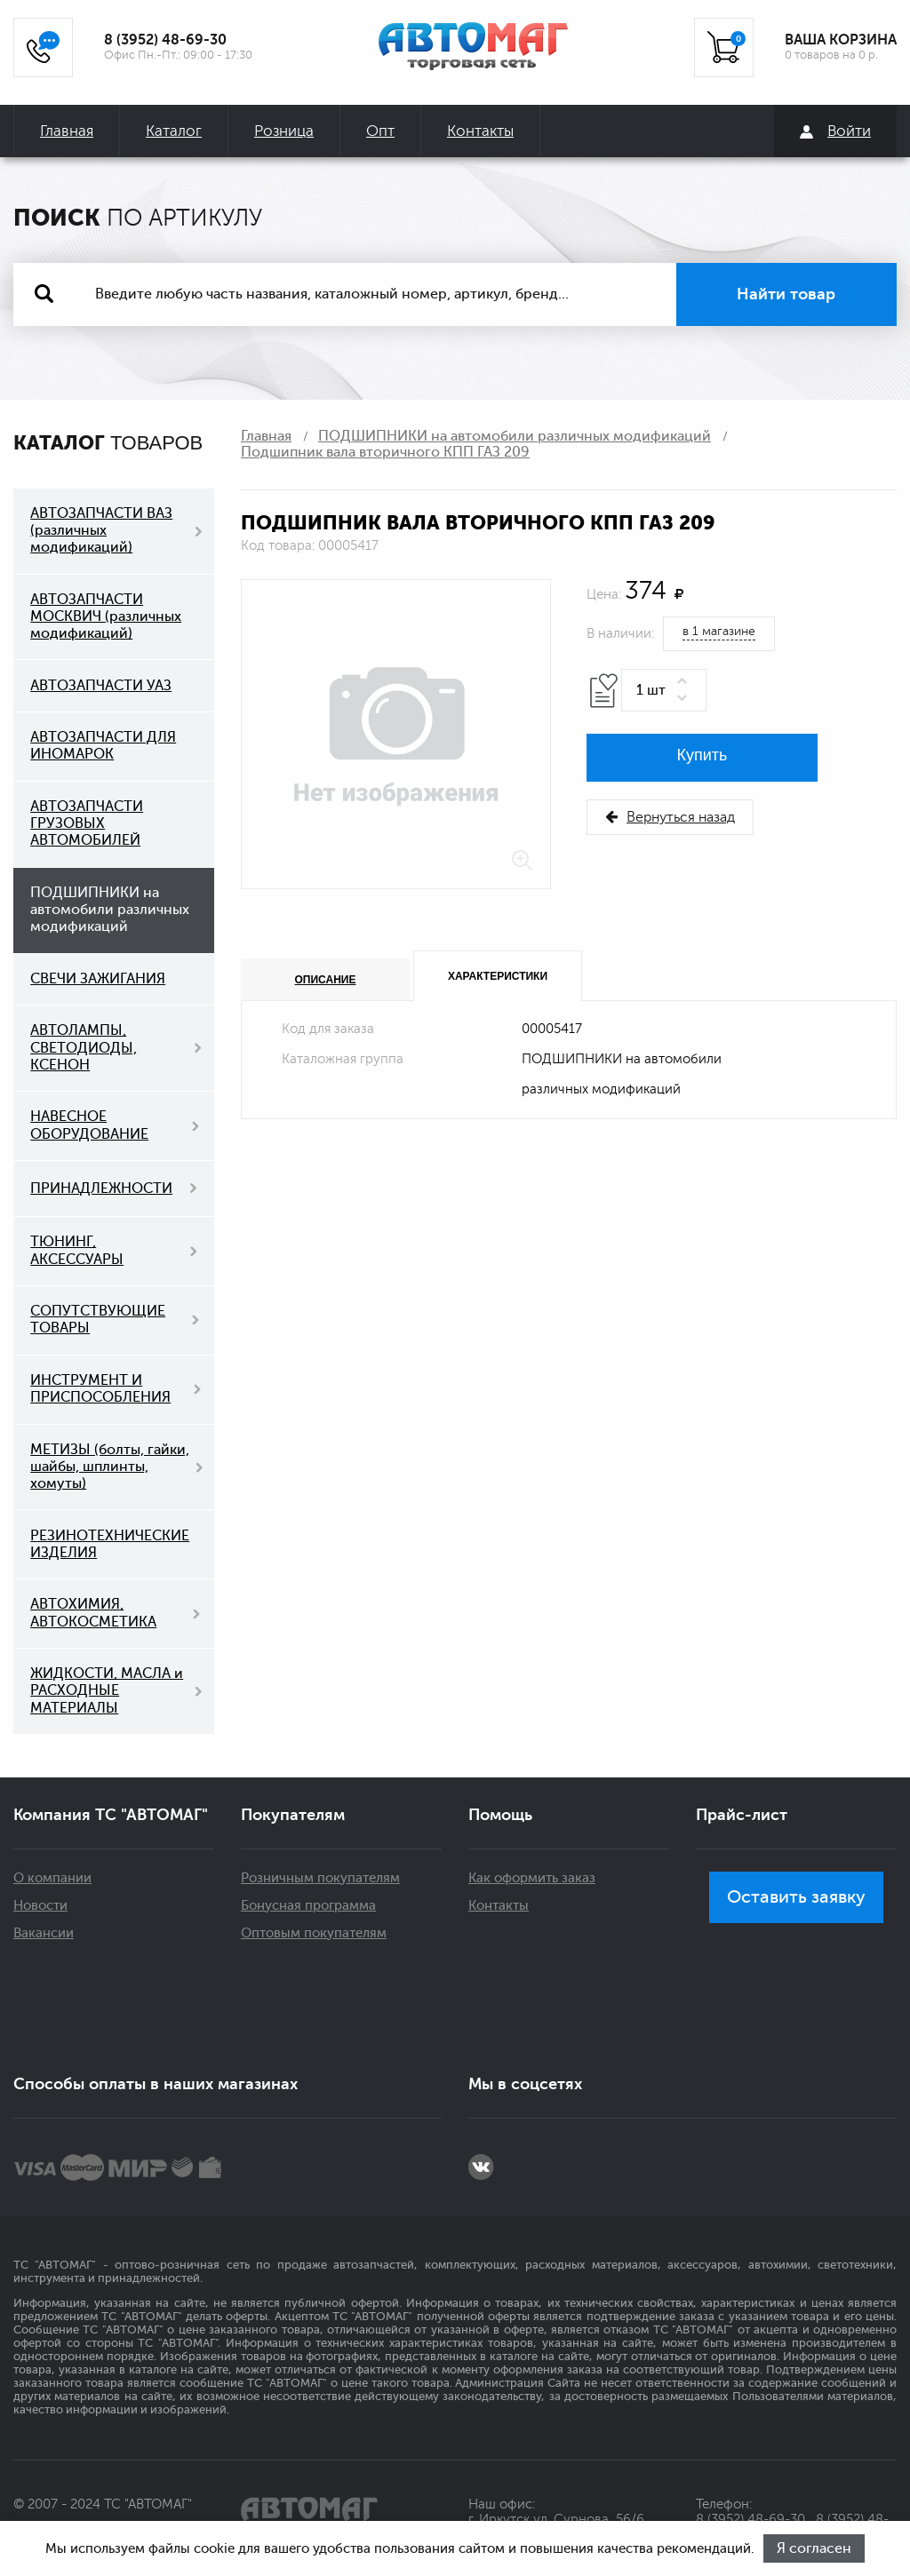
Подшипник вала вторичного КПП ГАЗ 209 (385, 452)
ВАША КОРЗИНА (841, 40)
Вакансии (43, 1933)
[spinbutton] (663, 690)
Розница (284, 131)
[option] (396, 734)
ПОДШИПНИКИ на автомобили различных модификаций (514, 436)
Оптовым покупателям (314, 1933)
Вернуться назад (670, 817)
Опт (380, 131)
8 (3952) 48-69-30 (165, 40)
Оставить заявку (796, 1897)
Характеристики (497, 976)
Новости (40, 1905)
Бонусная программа (308, 1905)
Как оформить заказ (531, 1878)
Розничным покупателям (320, 1878)
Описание (325, 980)
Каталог (174, 131)
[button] (685, 681)
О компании (52, 1878)
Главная (66, 131)
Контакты (480, 131)
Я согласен (814, 2548)
